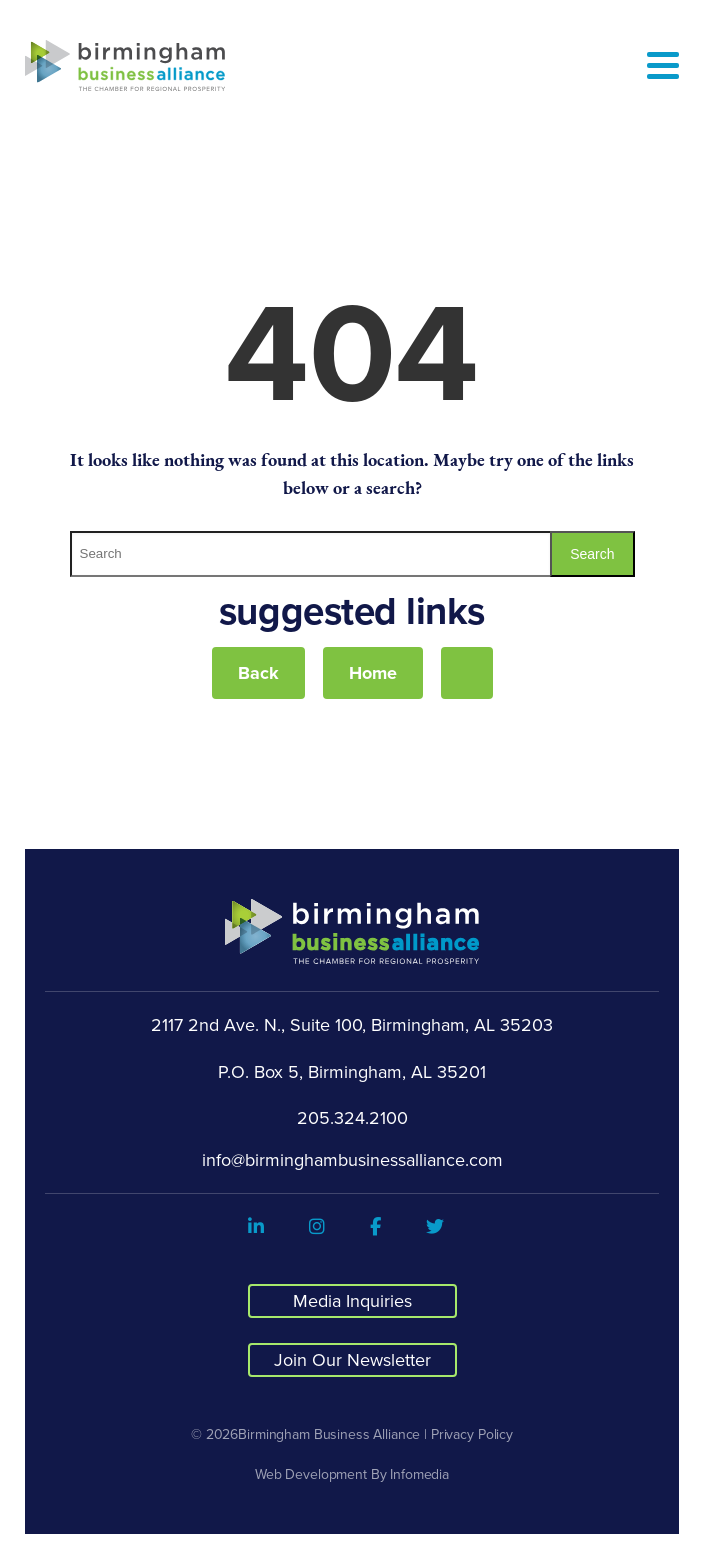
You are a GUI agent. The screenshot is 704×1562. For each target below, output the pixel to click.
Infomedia (419, 1474)
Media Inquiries (352, 1300)
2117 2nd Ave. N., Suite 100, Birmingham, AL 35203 (352, 1025)
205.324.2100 (352, 1118)
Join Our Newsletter (352, 1359)
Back (258, 673)
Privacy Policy (472, 1434)
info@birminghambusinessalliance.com (352, 1160)
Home (373, 673)
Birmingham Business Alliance (329, 1434)
